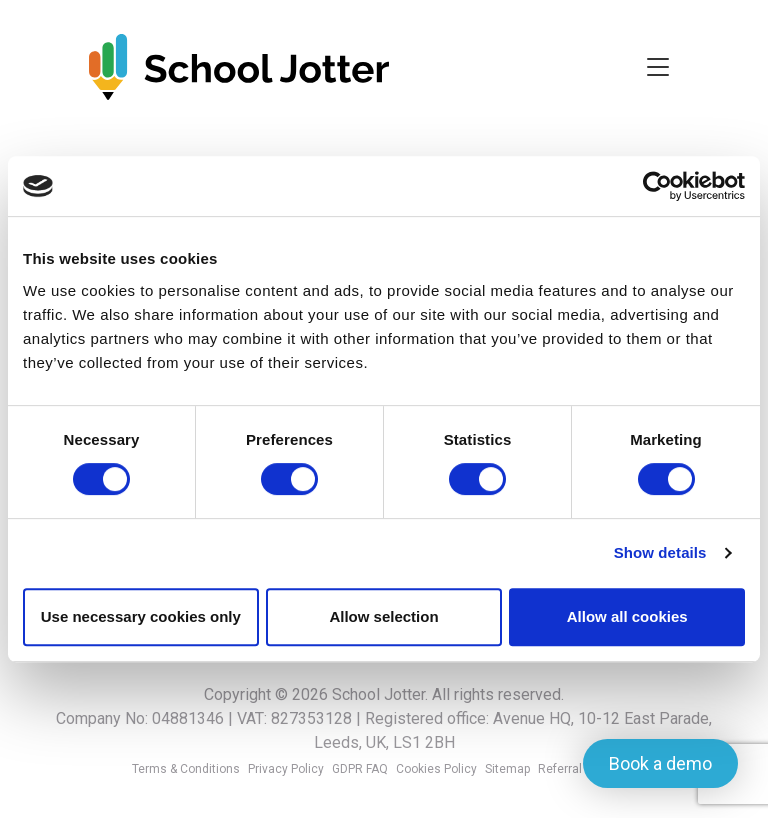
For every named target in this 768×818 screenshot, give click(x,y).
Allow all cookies (627, 616)
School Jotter (378, 694)
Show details (660, 552)
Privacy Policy (286, 769)
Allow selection (383, 616)
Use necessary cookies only (141, 616)
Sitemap (507, 769)
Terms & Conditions (186, 769)
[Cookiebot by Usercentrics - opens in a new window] (657, 186)
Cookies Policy (436, 769)
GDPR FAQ (360, 769)
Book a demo (660, 763)
